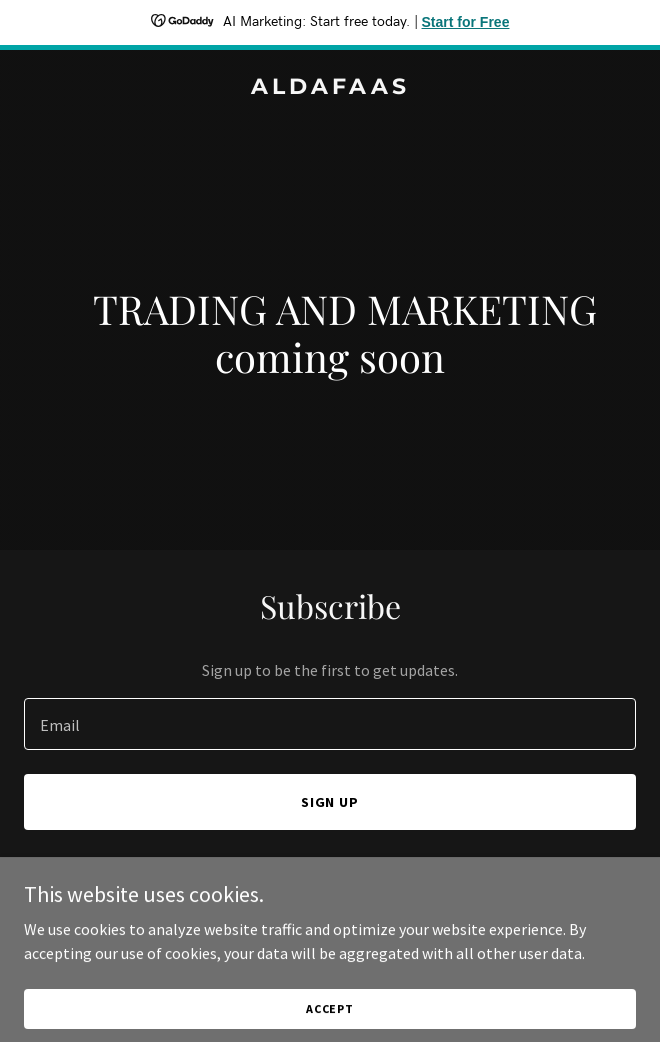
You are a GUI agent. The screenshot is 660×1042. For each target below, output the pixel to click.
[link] (330, 88)
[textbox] (330, 724)
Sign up (330, 802)
